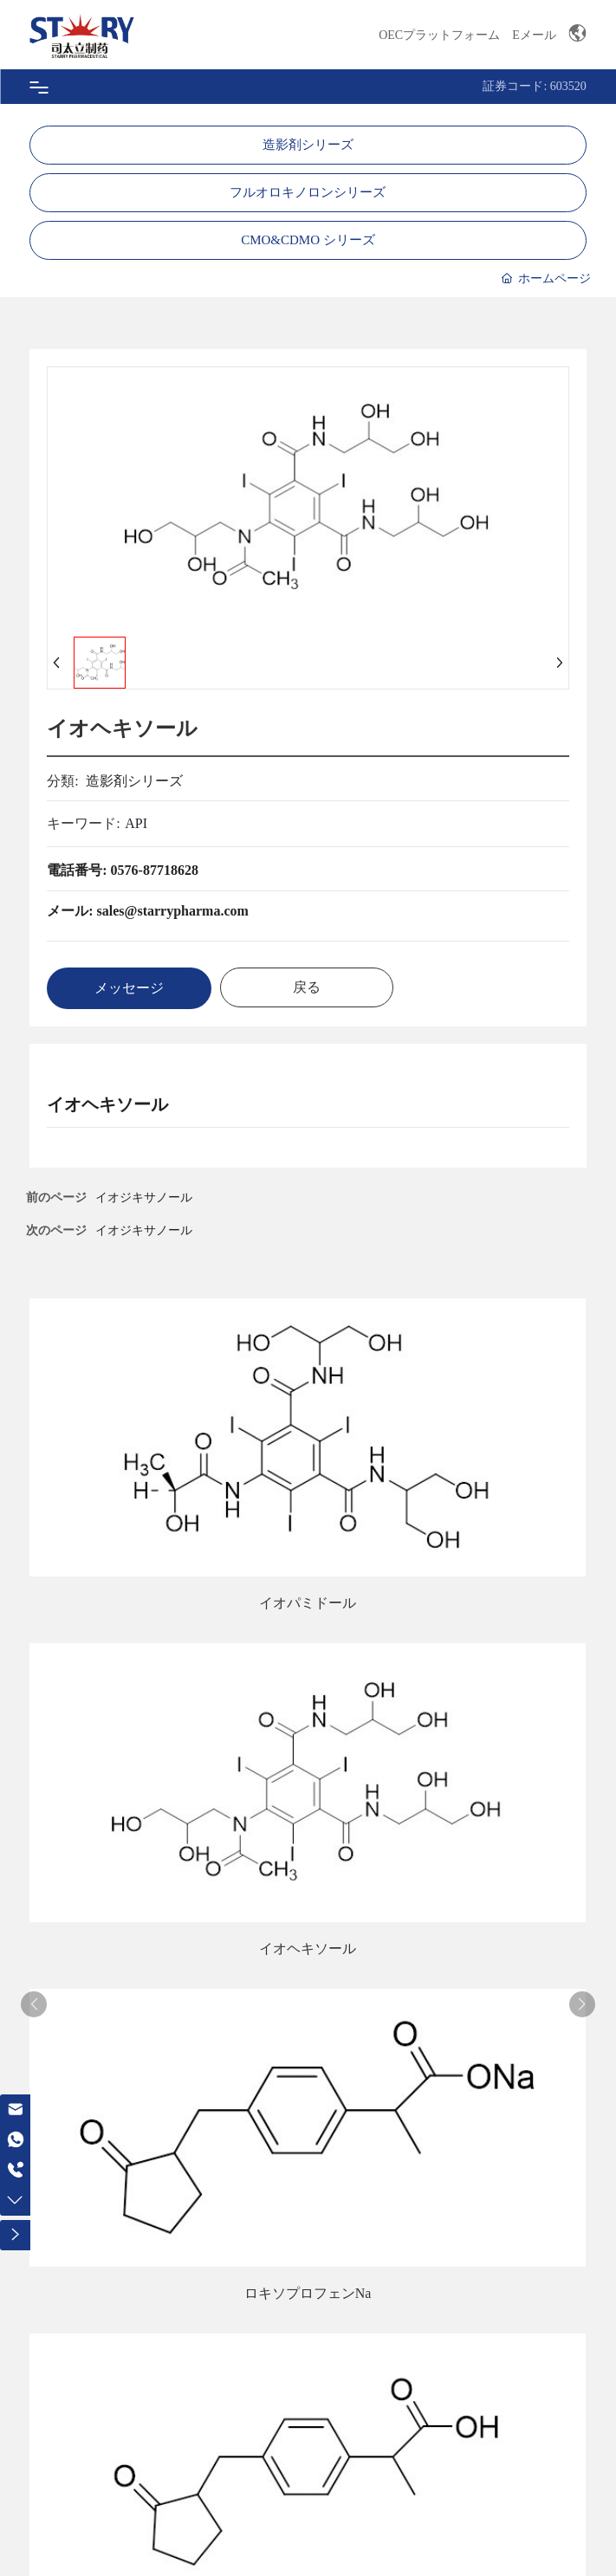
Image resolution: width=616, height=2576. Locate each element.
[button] (34, 2004)
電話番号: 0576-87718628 (122, 870)
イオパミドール (307, 1602)
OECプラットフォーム (439, 35)
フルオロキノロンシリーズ (308, 192)
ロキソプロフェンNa (308, 2293)
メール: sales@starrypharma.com (148, 910)
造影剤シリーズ (308, 145)
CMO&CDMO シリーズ (308, 240)
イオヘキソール (307, 1948)
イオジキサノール (143, 1230)
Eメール (534, 35)
